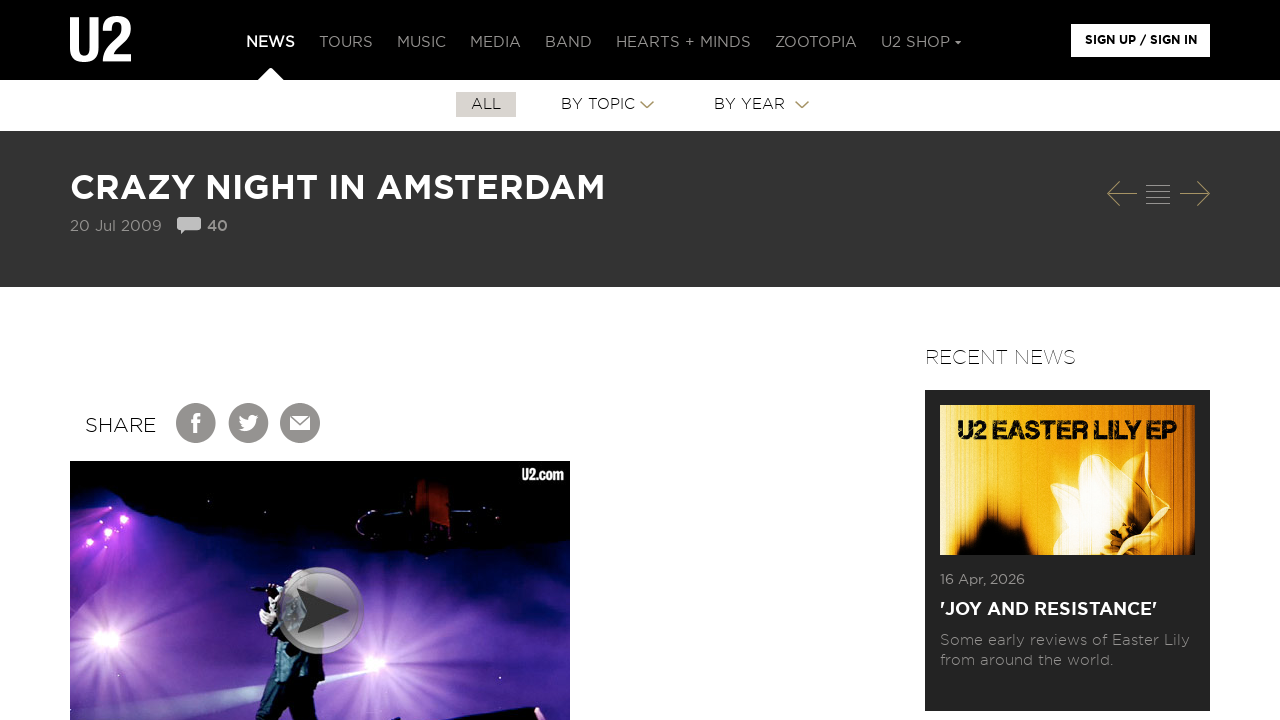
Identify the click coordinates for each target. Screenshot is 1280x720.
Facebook (197, 423)
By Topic (598, 104)
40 (217, 226)
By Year (752, 104)
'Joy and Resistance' (1048, 610)
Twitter (249, 423)
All (486, 104)
